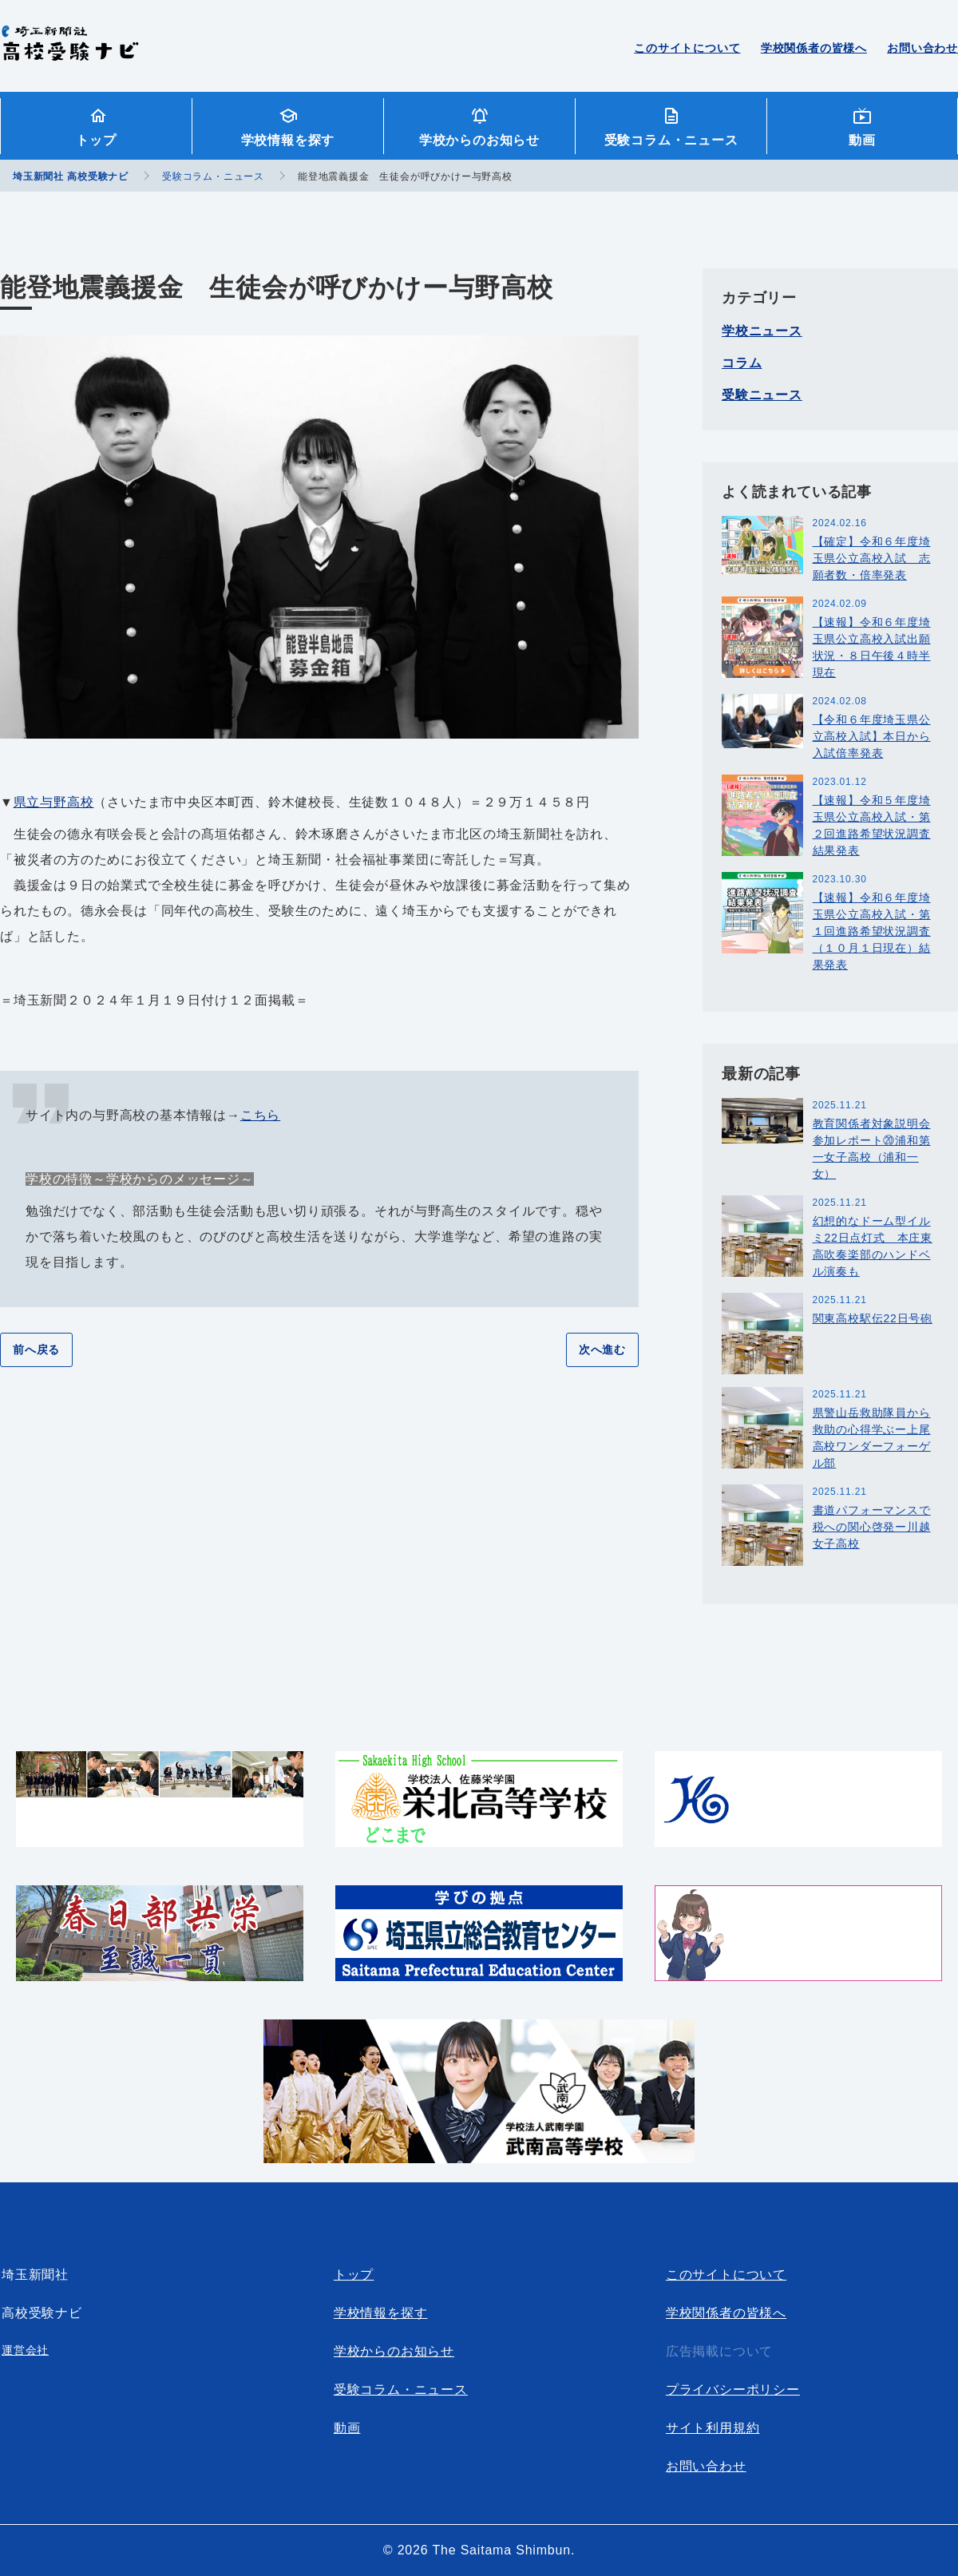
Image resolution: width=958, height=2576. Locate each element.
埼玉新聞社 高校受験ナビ (70, 52)
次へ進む (602, 1349)
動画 (862, 140)
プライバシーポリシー (733, 2389)
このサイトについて (687, 48)
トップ (96, 140)
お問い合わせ (922, 48)
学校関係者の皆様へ (814, 48)
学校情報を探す (288, 140)
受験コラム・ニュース (671, 140)
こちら (260, 1115)
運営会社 (25, 2350)
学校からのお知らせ (479, 140)
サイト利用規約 (713, 2428)
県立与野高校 (54, 802)
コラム (742, 363)
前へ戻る (36, 1349)
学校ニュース (762, 331)
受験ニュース (762, 395)
